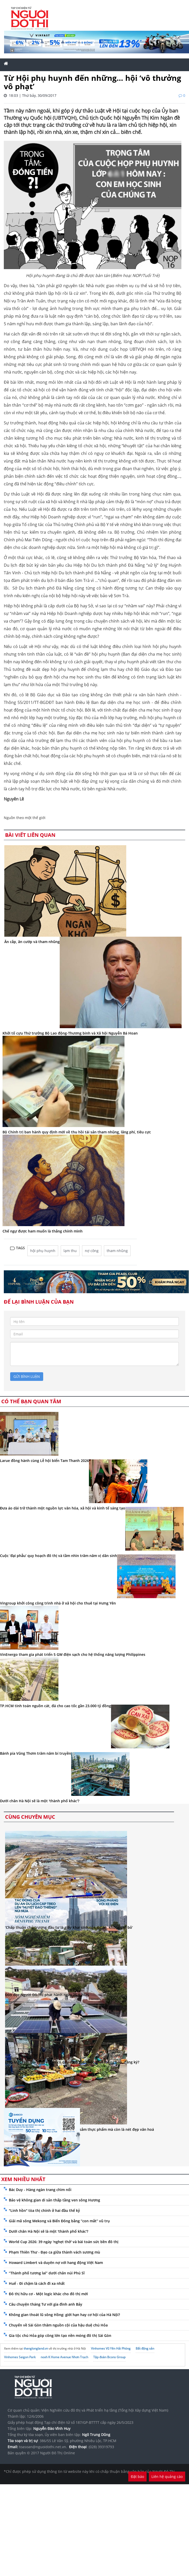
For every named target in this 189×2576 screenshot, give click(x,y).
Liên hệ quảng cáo (167, 2476)
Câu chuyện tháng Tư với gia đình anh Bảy (45, 2304)
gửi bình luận (26, 1376)
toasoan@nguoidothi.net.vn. (43, 2446)
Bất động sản (145, 2348)
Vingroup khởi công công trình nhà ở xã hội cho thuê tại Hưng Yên (58, 1603)
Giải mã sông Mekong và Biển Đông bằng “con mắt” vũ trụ (59, 2220)
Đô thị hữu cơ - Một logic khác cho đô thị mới (48, 2293)
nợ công (92, 1250)
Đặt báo (137, 2476)
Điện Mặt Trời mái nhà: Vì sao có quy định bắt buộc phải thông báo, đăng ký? (72, 2062)
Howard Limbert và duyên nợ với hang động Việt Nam (56, 2262)
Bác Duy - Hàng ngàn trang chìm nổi (40, 2189)
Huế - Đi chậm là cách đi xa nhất (37, 2283)
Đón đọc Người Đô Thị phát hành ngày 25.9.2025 (47, 1994)
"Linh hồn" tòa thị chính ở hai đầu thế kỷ (44, 2210)
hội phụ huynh (42, 1250)
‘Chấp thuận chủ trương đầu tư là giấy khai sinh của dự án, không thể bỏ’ (69, 1927)
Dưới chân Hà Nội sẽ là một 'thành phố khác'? (39, 1800)
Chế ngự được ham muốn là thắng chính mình (43, 1231)
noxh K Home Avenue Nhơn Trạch (64, 2357)
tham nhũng (117, 1250)
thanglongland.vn (36, 2348)
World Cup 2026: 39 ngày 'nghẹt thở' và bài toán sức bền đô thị (63, 2241)
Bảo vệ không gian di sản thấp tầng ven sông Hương (54, 2200)
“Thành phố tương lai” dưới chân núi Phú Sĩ (47, 2273)
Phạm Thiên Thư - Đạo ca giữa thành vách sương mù (54, 2252)
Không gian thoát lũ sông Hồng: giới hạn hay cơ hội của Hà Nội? (64, 2314)
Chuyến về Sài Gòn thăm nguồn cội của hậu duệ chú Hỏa (58, 2325)
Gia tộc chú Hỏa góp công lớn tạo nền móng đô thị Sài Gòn (60, 2335)
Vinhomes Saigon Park (20, 2357)
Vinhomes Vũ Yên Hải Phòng (111, 2348)
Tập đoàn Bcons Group (109, 2357)
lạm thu (70, 1250)
